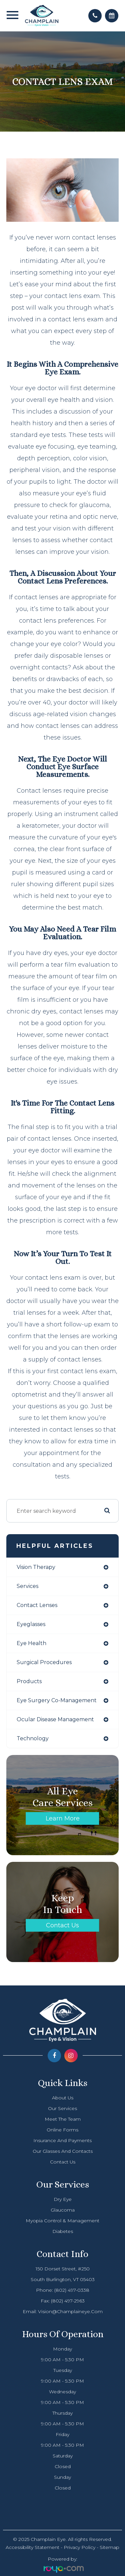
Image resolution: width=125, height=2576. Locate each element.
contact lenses (37, 1605)
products (29, 1681)
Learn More (63, 1818)
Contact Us (62, 1925)
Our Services (62, 2108)
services (27, 1586)
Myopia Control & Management (62, 2220)
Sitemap (109, 2547)
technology (33, 1738)
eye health (31, 1643)
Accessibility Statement (32, 2547)
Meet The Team (63, 2119)
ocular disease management (55, 1719)
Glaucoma (63, 2210)
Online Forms (62, 2129)
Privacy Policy (79, 2547)
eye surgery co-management (57, 1700)
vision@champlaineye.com (70, 2311)
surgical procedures (44, 1662)
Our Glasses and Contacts (63, 2151)
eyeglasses (31, 1624)
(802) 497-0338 (71, 2290)
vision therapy (36, 1567)
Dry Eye (63, 2199)
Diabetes (62, 2231)
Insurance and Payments (62, 2140)
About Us (62, 2097)
